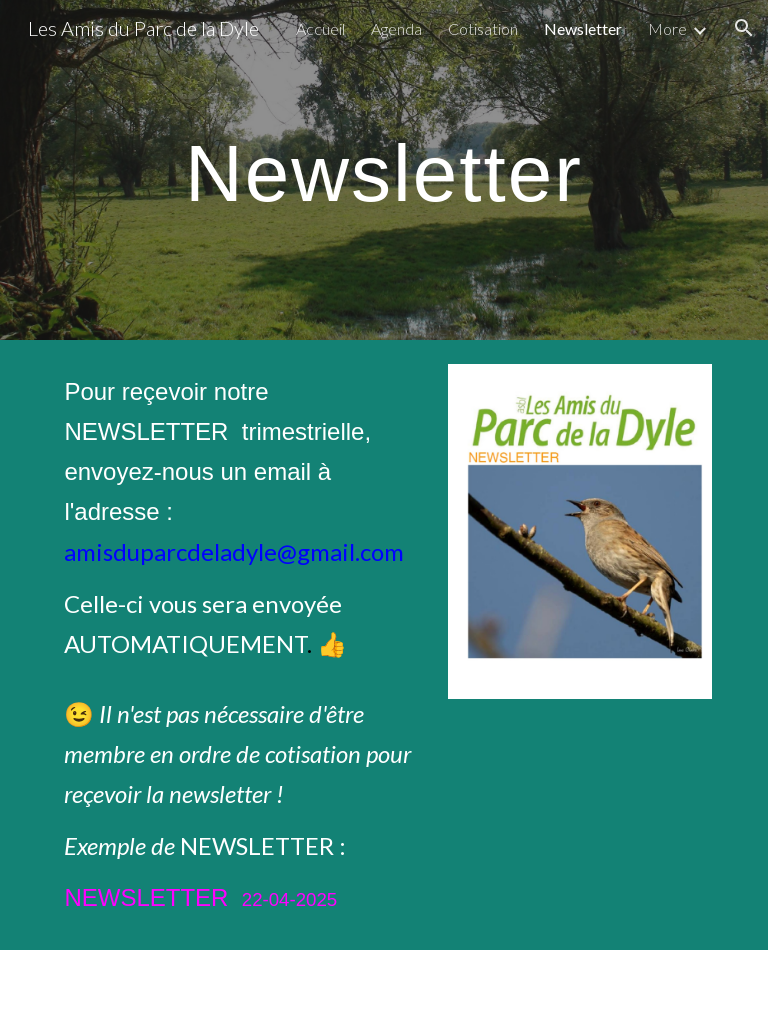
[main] (383, 170)
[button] (744, 28)
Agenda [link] (396, 28)
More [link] (667, 28)
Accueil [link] (320, 28)
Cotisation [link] (483, 28)
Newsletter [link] (583, 28)
